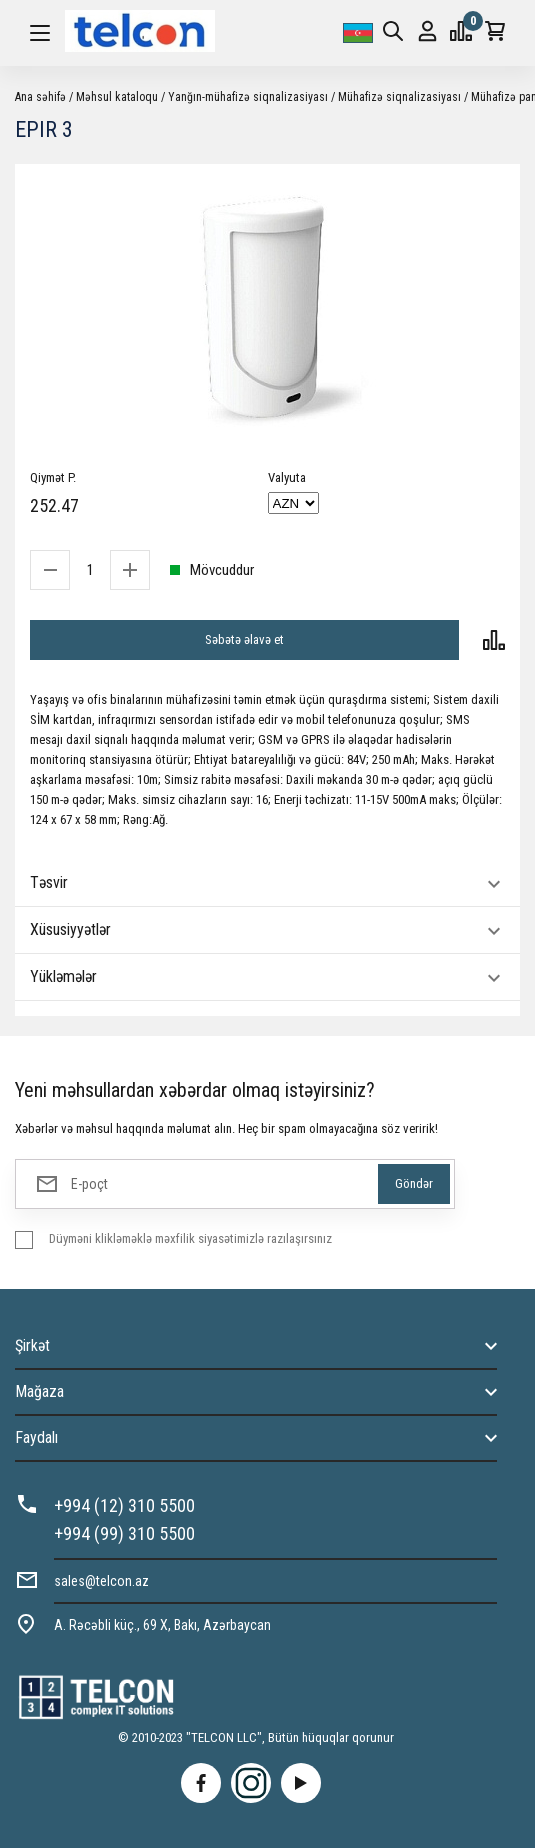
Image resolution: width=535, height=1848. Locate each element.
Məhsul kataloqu (117, 97)
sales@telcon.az (101, 1581)
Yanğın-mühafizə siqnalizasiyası (248, 97)
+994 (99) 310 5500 (124, 1533)
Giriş (427, 31)
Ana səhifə (40, 97)
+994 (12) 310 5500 (124, 1505)
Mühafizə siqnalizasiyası (399, 97)
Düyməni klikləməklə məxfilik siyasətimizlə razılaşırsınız (190, 1238)
